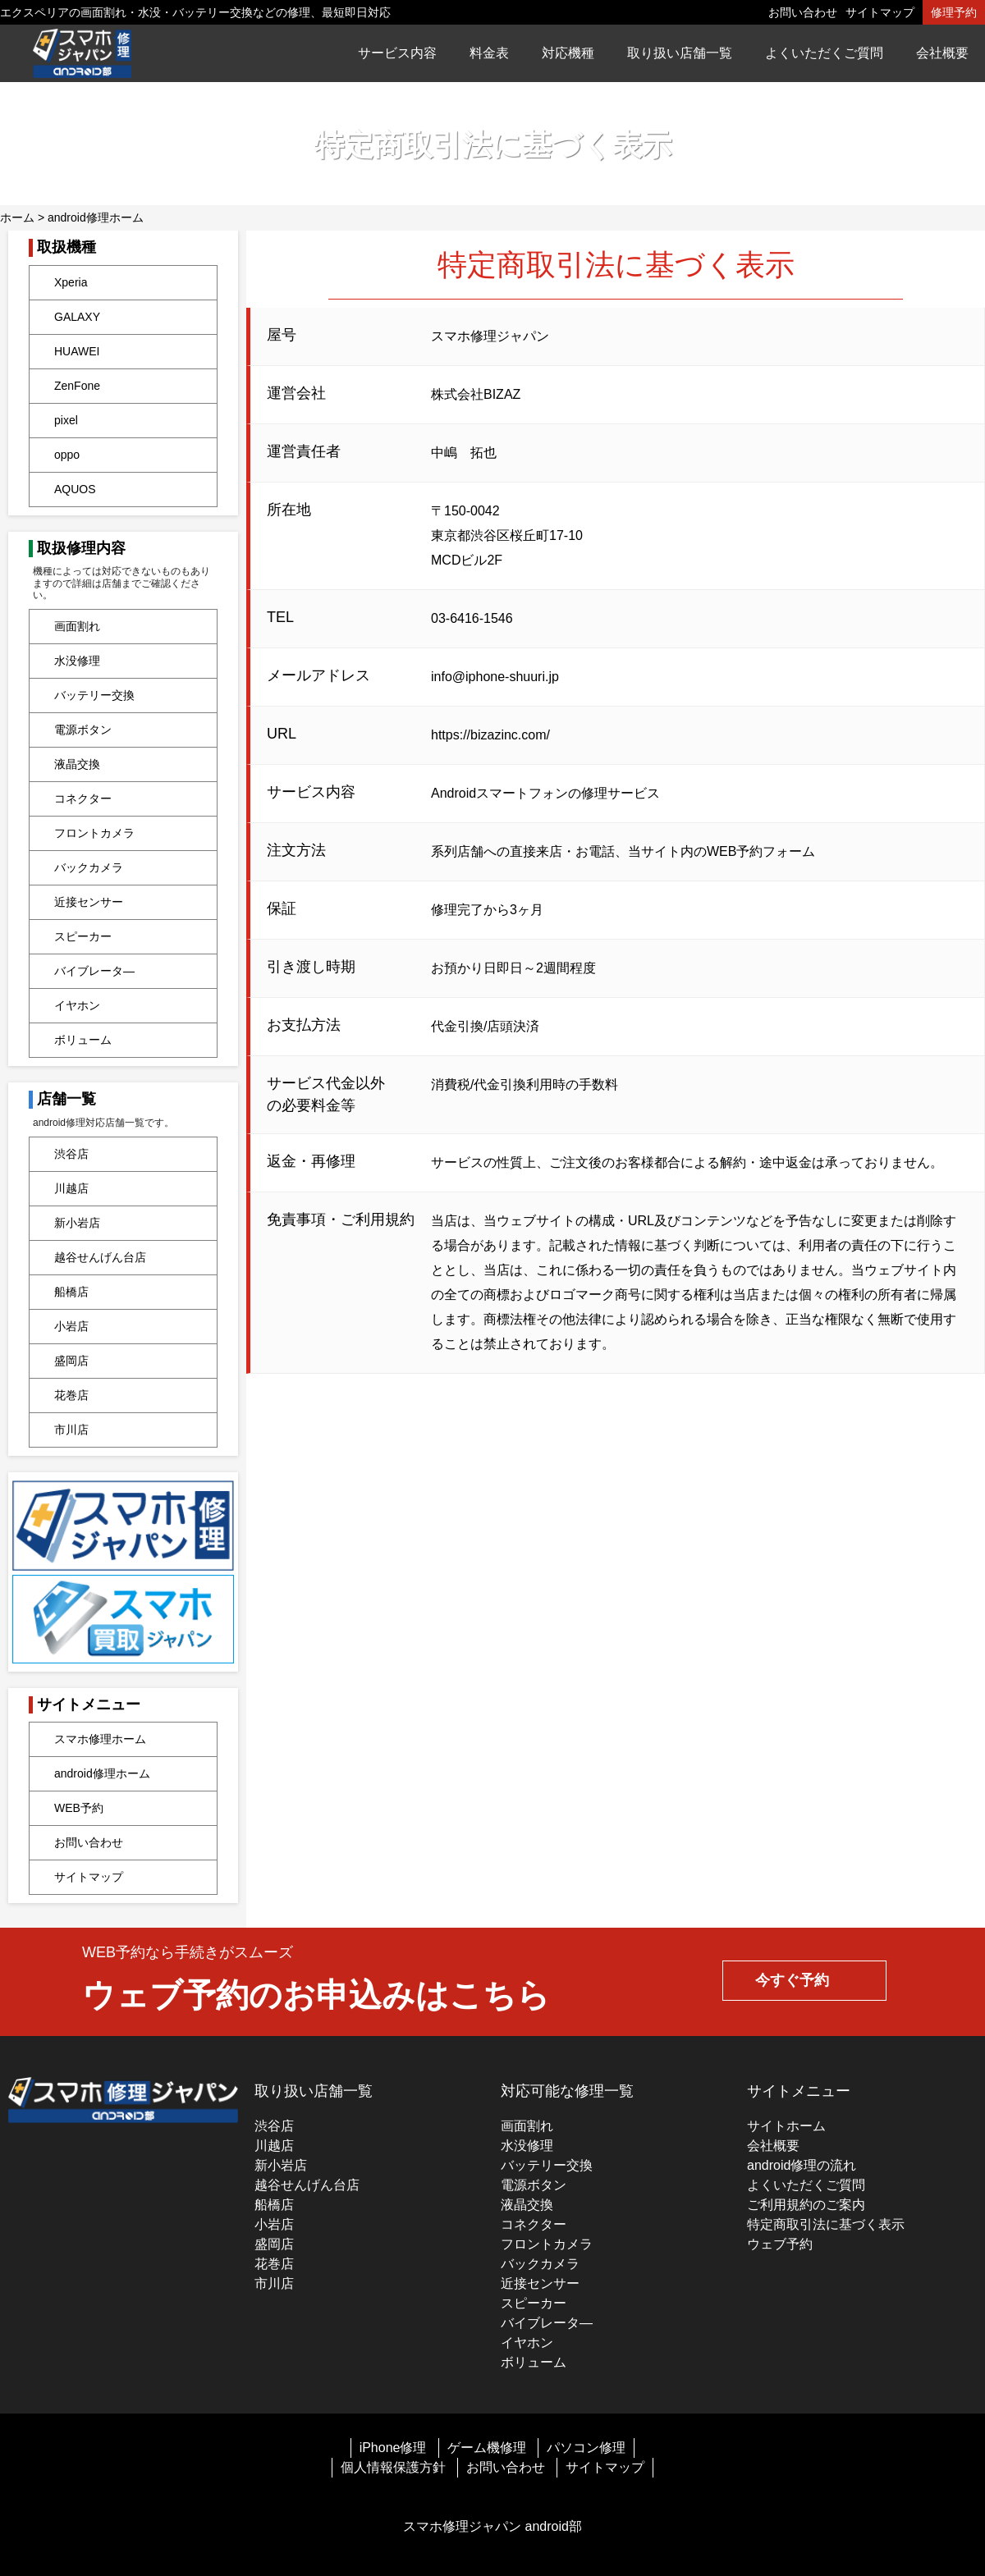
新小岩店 (77, 1222)
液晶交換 (77, 764)
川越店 (71, 1188)
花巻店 (71, 1395)
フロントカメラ (94, 833)
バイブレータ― (94, 970)
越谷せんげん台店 (100, 1257)
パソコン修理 (586, 2448)
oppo (67, 454)
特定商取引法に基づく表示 (826, 2224)
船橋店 (71, 1291)
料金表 (489, 53)
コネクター (83, 798)
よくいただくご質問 (824, 53)
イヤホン (77, 1005)
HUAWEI (76, 351)
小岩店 (71, 1326)
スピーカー (83, 936)
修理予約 (954, 12)
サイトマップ (879, 12)
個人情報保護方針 (393, 2467)
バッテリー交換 (94, 695)
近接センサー (88, 901)
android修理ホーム (96, 217)
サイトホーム (786, 2126)
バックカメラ (88, 867)
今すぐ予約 (792, 1980)
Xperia (70, 282)
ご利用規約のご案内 (806, 2205)
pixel (66, 420)
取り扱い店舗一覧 (679, 53)
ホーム (17, 217)
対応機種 (568, 53)
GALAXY (77, 316)
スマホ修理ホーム (100, 1739)
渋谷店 (71, 1153)
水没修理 (77, 660)
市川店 (71, 1429)
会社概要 (942, 53)
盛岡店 (71, 1360)
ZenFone (77, 385)
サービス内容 (397, 53)
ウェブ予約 (780, 2244)
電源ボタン (83, 729)
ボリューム (83, 1039)
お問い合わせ (802, 12)
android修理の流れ (801, 2165)
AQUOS (75, 489)
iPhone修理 (393, 2448)
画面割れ (77, 626)
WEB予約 (78, 1807)
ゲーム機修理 (486, 2448)
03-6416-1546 (472, 618)
